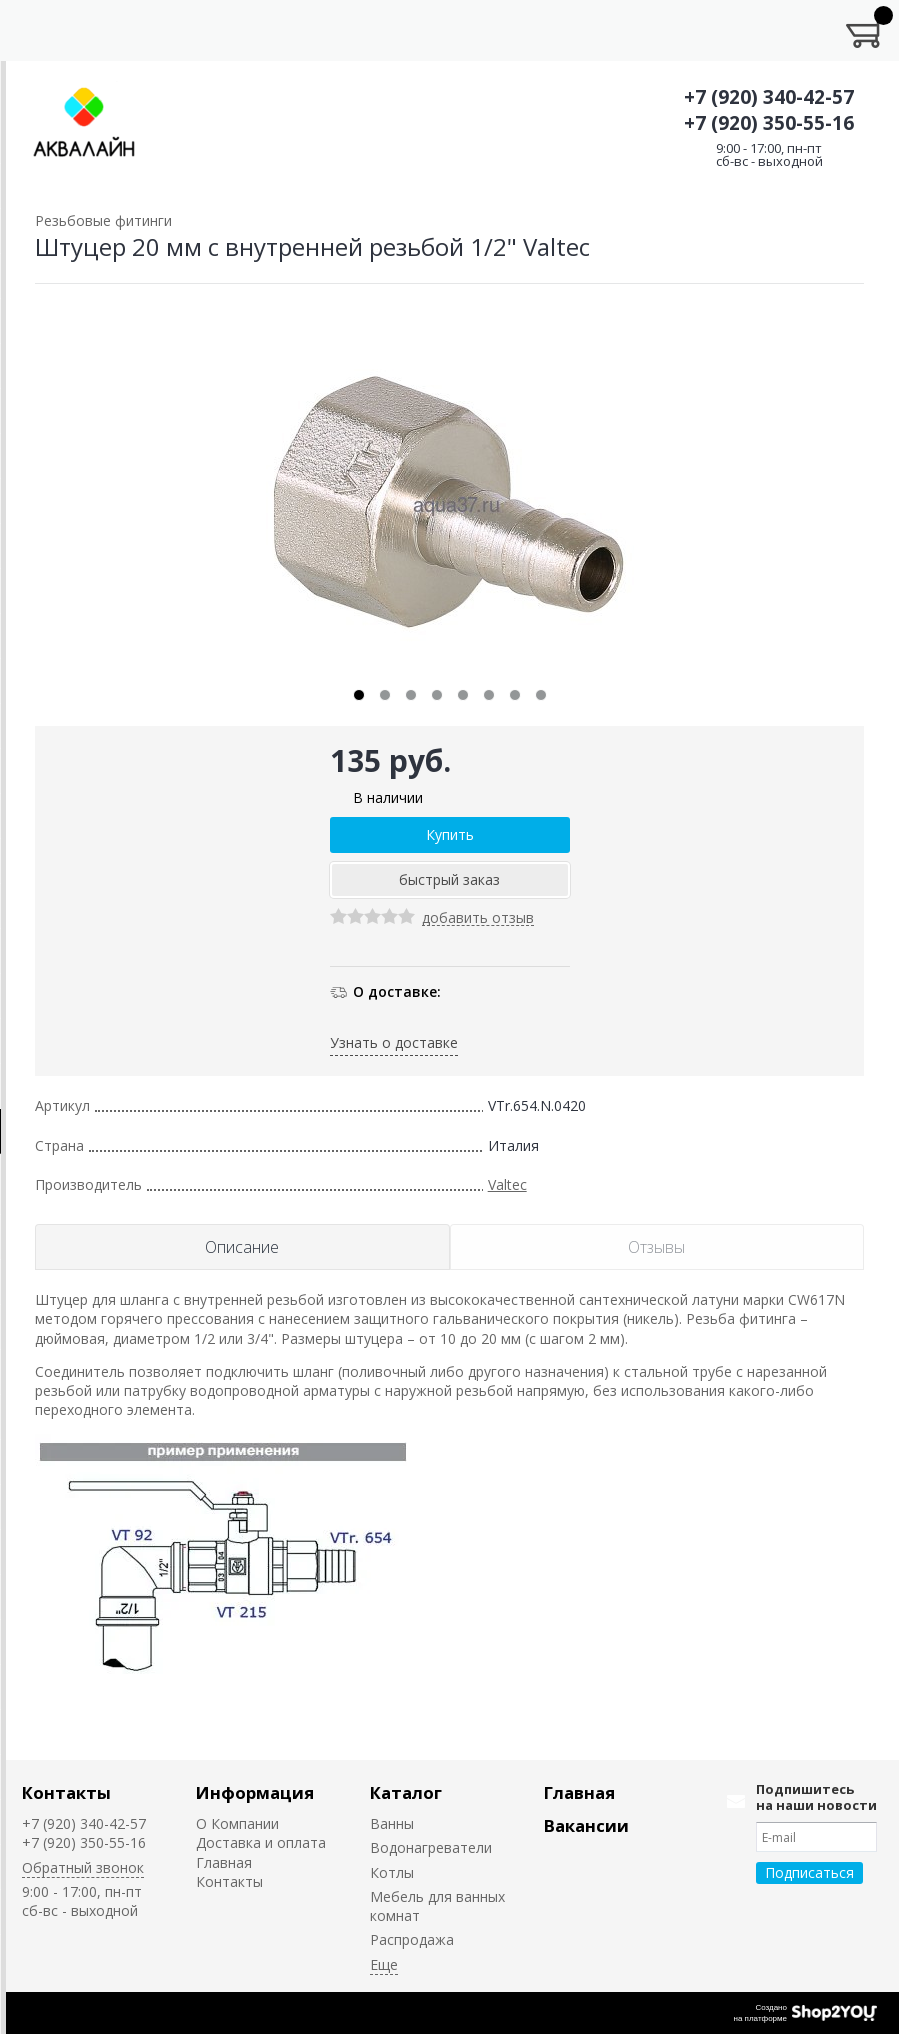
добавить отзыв (478, 918)
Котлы (392, 1872)
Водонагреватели (431, 1847)
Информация (255, 1792)
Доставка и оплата (261, 1842)
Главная (224, 1862)
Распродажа (412, 1939)
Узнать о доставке (394, 1042)
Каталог (406, 1792)
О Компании (237, 1823)
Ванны (392, 1823)
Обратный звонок (83, 1867)
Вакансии (586, 1825)
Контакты (66, 1792)
